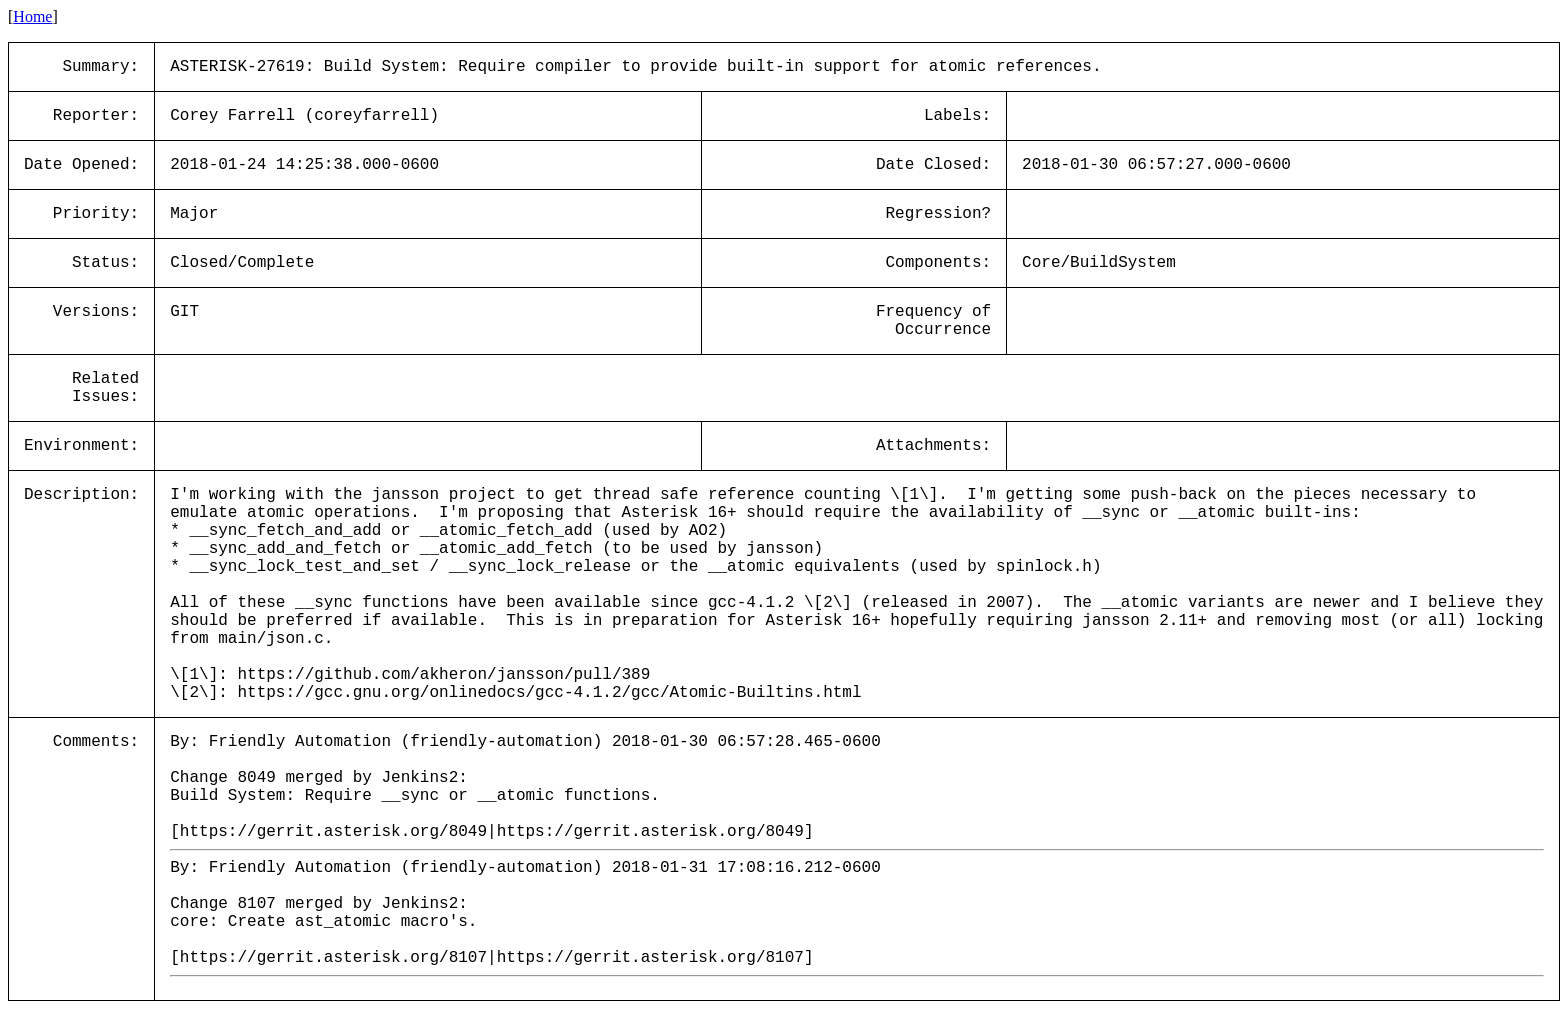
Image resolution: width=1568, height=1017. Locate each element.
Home (32, 16)
